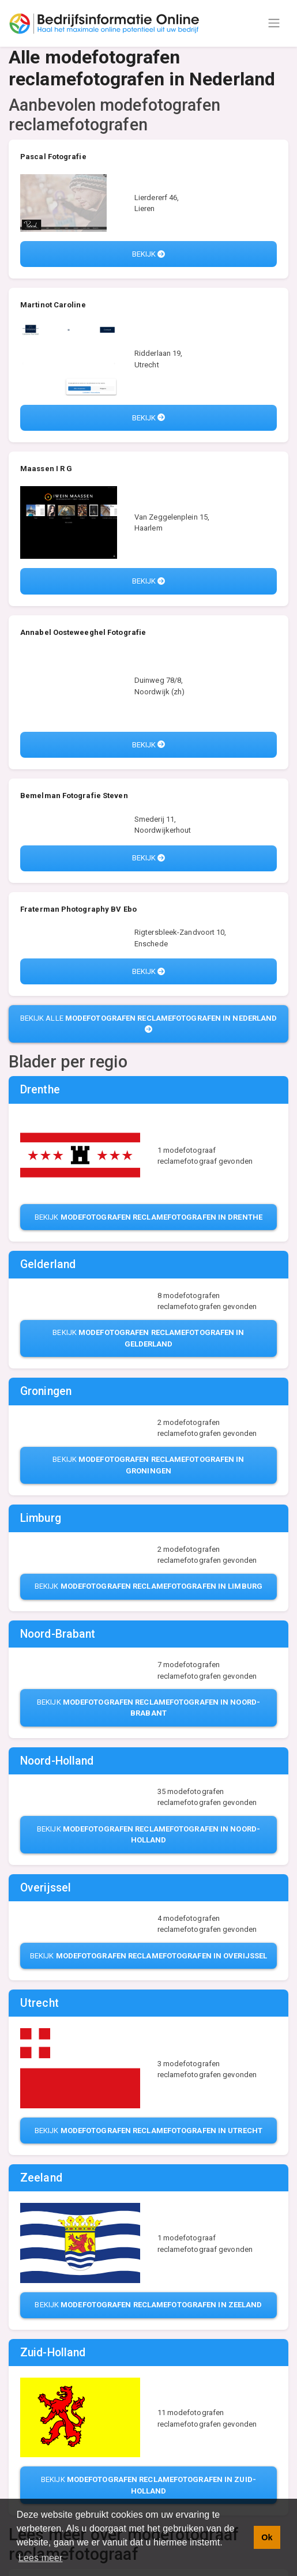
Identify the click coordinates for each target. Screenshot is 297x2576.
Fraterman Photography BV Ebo (78, 909)
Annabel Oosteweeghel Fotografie (83, 632)
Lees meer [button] (40, 2558)
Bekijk (149, 254)
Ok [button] (266, 2537)
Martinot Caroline (53, 304)
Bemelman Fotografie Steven (74, 795)
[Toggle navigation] (274, 23)
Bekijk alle (148, 1023)
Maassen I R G (46, 468)
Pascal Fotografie (53, 156)
